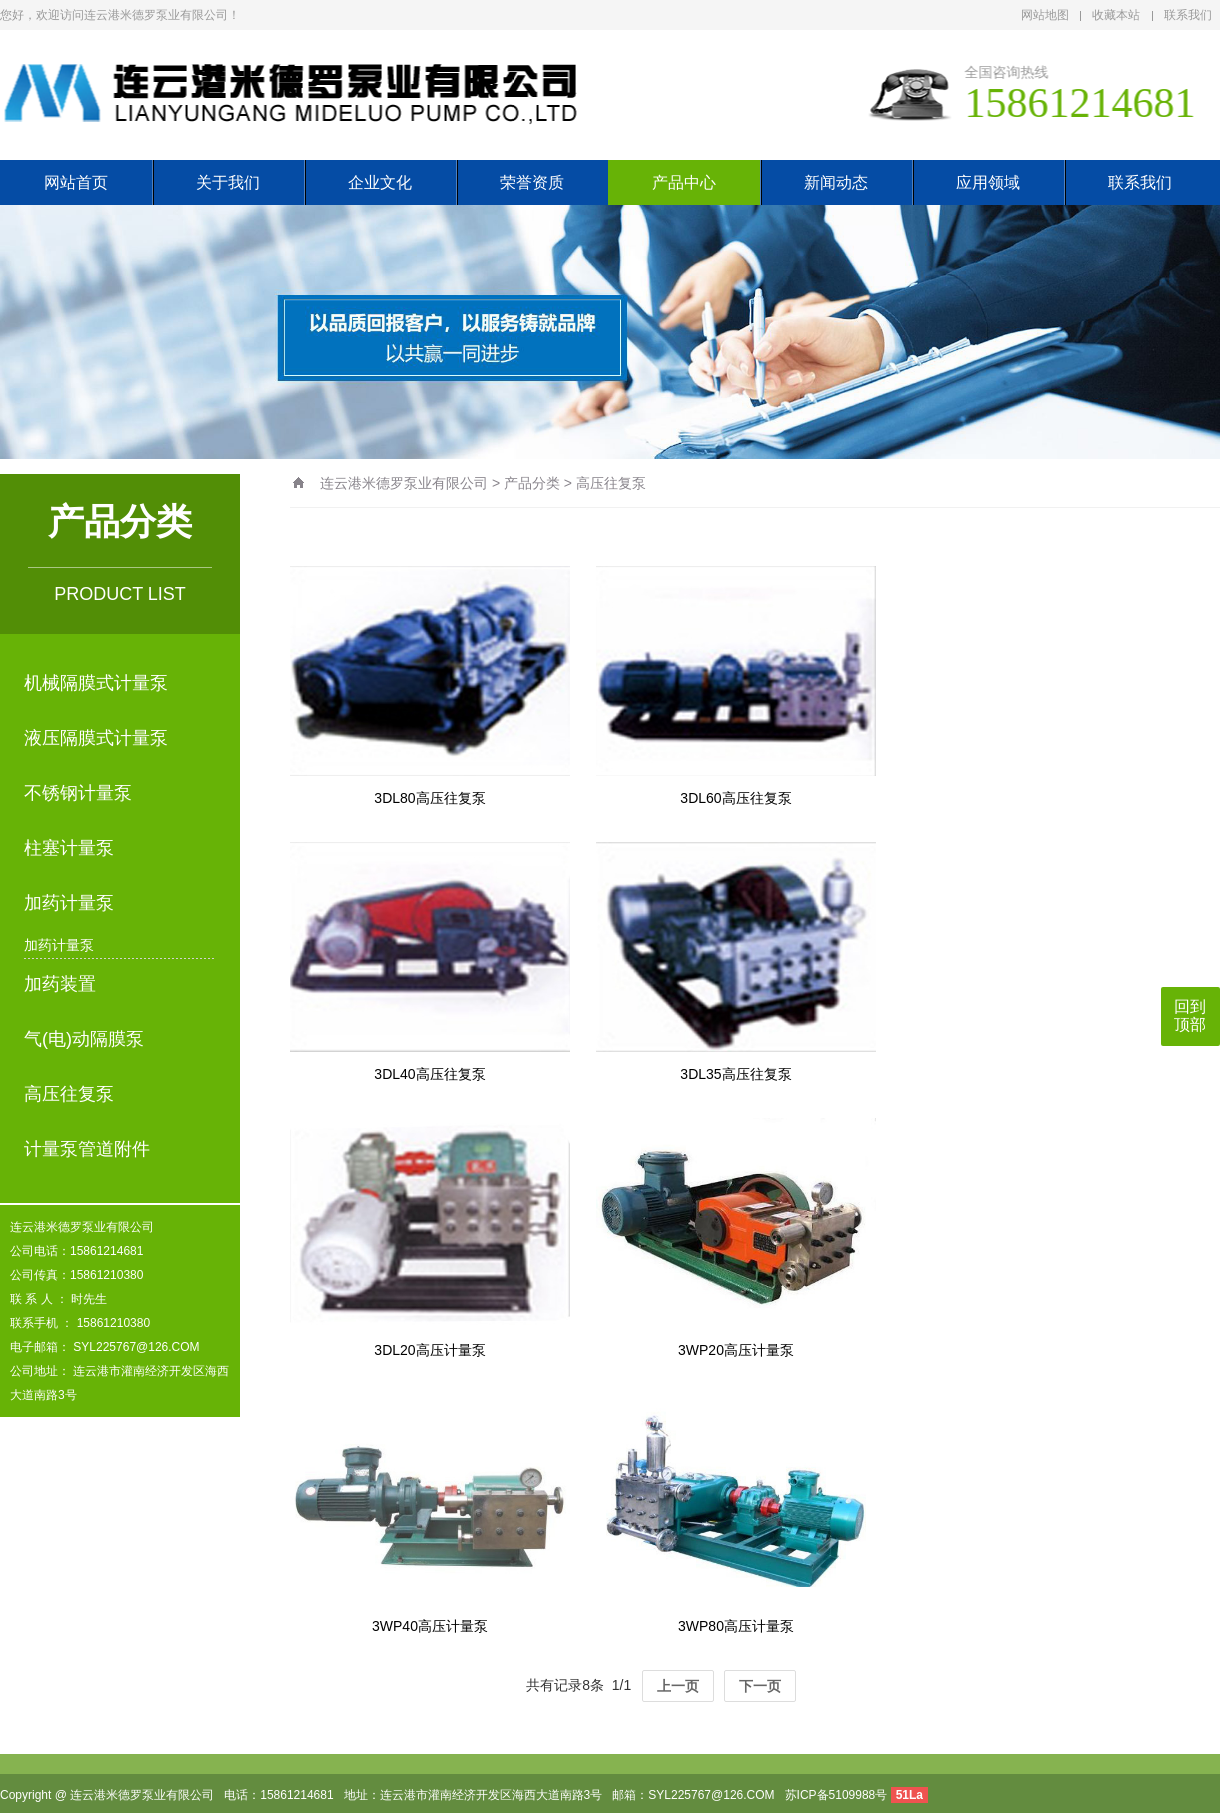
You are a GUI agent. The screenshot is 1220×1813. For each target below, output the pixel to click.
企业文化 (380, 182)
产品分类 (532, 483)
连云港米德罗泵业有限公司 (404, 483)
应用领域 (988, 182)
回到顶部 (1190, 1015)
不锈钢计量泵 (78, 793)
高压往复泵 (69, 1094)
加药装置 (60, 984)
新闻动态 (836, 182)
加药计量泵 (69, 903)
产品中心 (684, 182)
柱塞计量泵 (69, 848)
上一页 (678, 1686)
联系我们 (1188, 15)
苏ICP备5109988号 (836, 1795)
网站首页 (76, 182)
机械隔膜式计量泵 (96, 683)
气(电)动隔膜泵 (84, 1039)
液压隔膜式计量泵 (96, 738)
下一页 (760, 1686)
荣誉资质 (532, 182)
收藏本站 (1116, 15)
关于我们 (228, 182)
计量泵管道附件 (87, 1149)
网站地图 (1045, 15)
